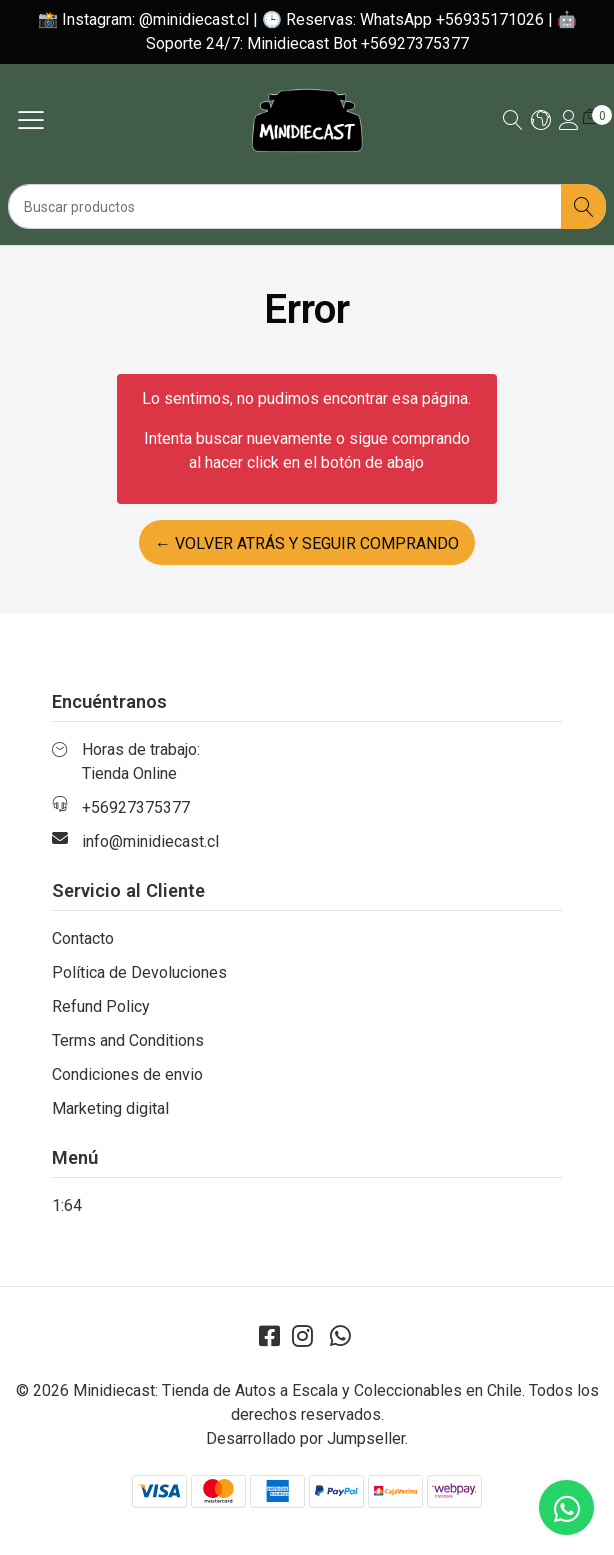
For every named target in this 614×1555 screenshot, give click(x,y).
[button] (541, 121)
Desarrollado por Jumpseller (305, 1438)
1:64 (67, 1205)
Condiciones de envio (127, 1074)
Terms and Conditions (128, 1040)
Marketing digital (110, 1108)
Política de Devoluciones (139, 972)
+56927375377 (136, 807)
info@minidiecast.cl (150, 841)
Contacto (83, 938)
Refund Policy (101, 1006)
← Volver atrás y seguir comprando (307, 543)
